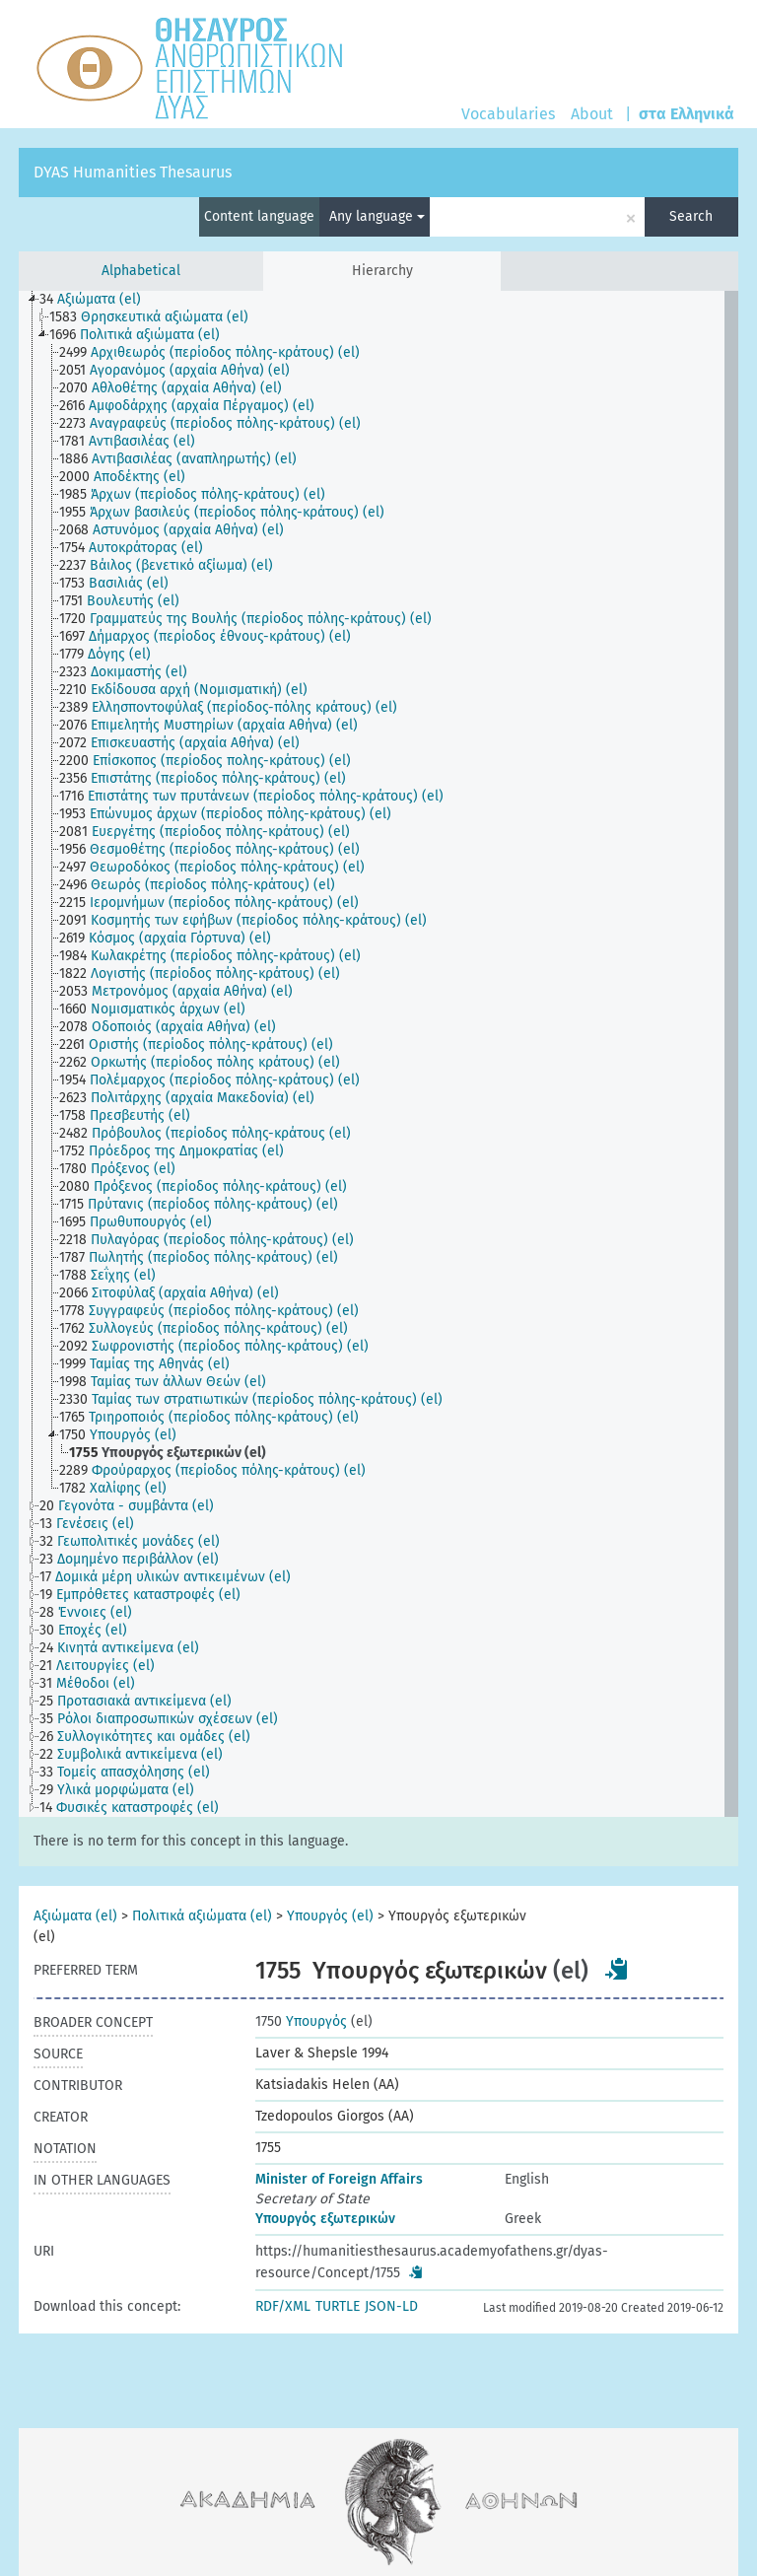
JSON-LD (391, 2306)
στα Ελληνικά (686, 113)
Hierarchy (382, 270)
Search (691, 216)
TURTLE (337, 2306)
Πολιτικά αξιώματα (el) (202, 1916)
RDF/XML (282, 2306)
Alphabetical (141, 270)
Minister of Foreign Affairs (339, 2179)
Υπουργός (301, 2021)
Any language (377, 216)
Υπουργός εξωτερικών (325, 2218)
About (592, 113)
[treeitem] (98, 300)
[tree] (378, 1054)
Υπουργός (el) (330, 1916)
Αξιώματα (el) (75, 1916)
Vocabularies (508, 113)
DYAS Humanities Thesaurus (133, 172)
